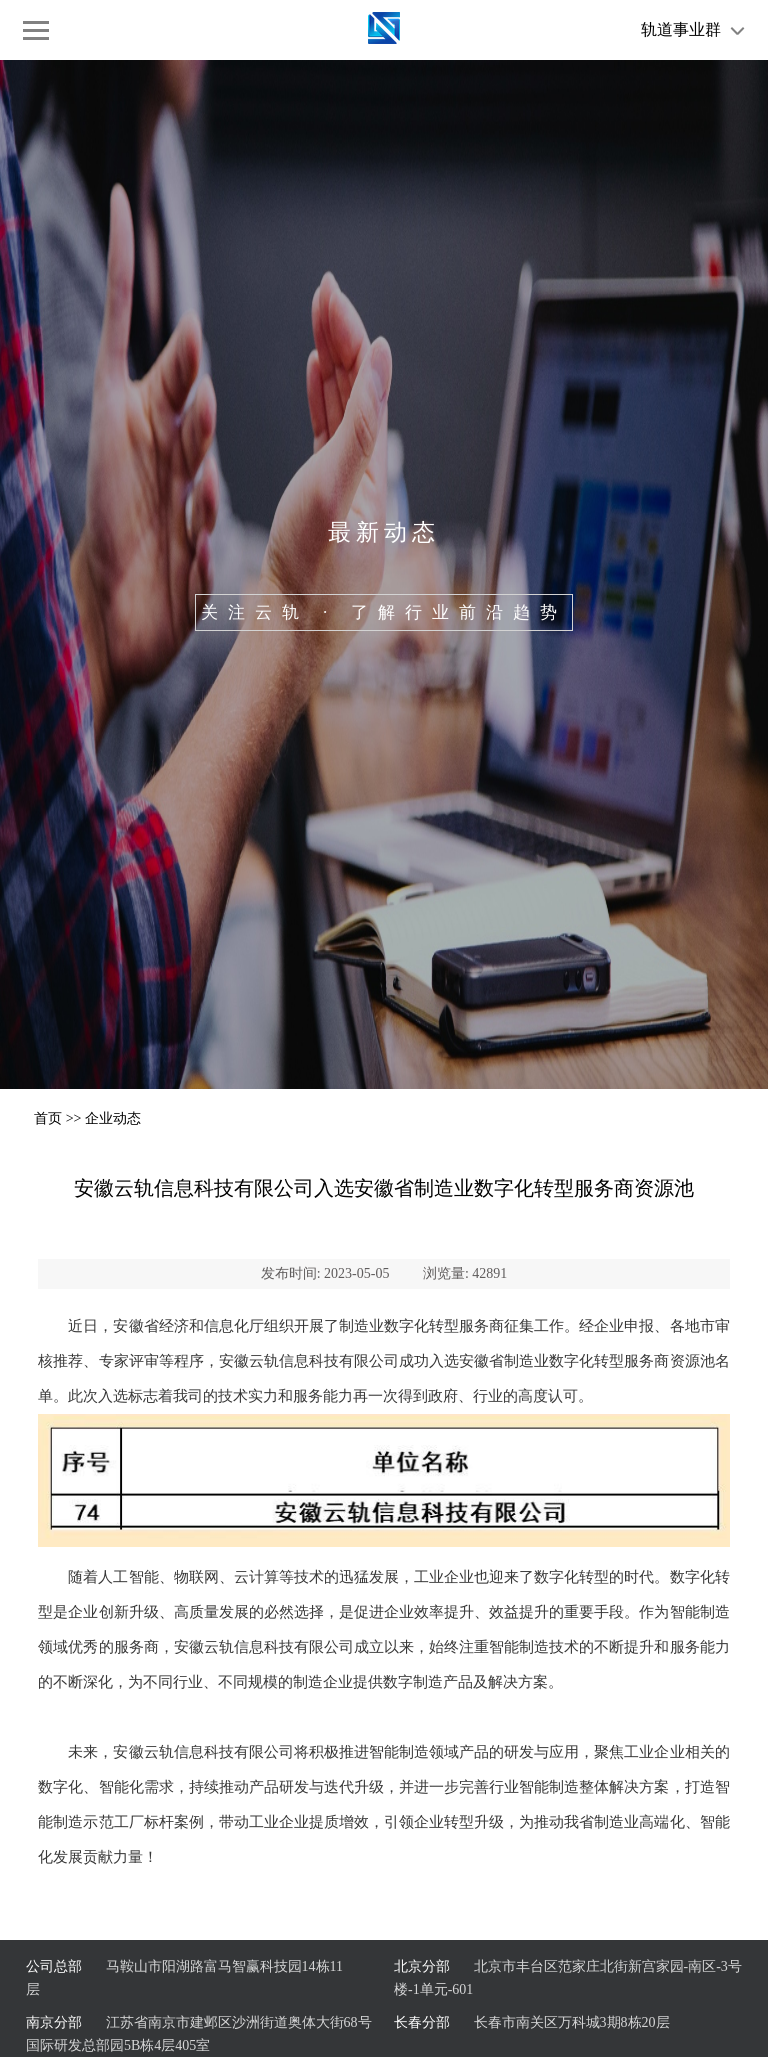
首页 (48, 1118)
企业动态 (113, 1118)
